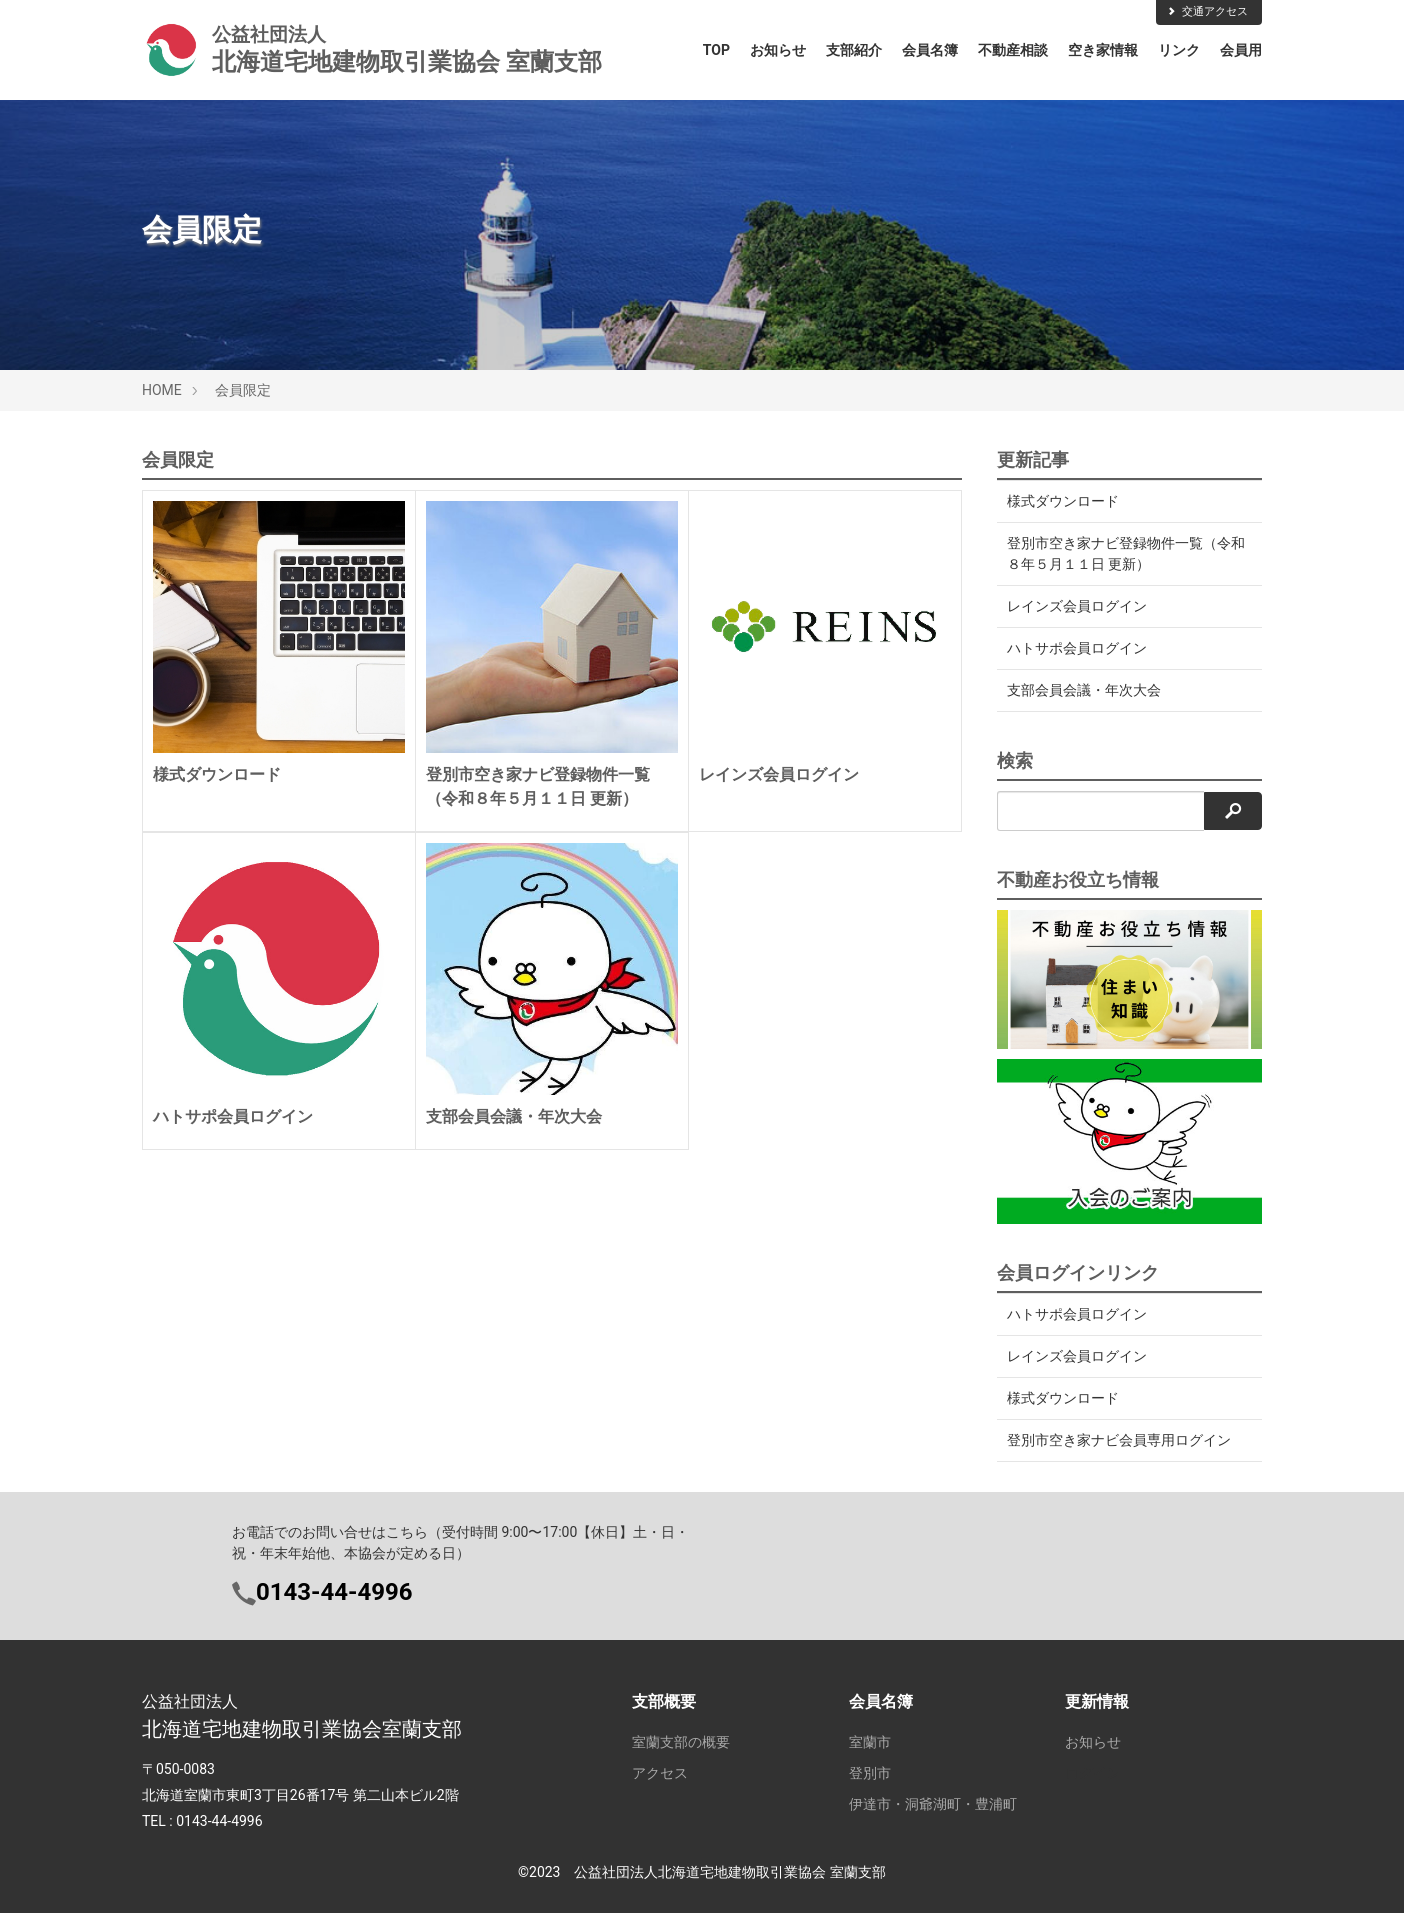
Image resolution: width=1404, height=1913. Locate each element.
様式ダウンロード (1063, 501)
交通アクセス (1207, 11)
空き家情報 (1103, 50)
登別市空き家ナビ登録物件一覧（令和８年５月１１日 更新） (1119, 553)
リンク (1179, 50)
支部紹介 (854, 50)
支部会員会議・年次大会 (1084, 690)
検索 (1015, 760)
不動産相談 (1013, 50)
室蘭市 (870, 1742)
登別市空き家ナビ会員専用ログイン (1119, 1440)
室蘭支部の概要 (681, 1742)
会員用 (1241, 50)
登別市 (870, 1773)
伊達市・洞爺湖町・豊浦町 (933, 1804)
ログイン (1093, 1773)
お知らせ (778, 50)
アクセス (660, 1773)
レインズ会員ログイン (1077, 606)
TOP (716, 50)
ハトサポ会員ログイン (1077, 648)
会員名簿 (930, 50)
